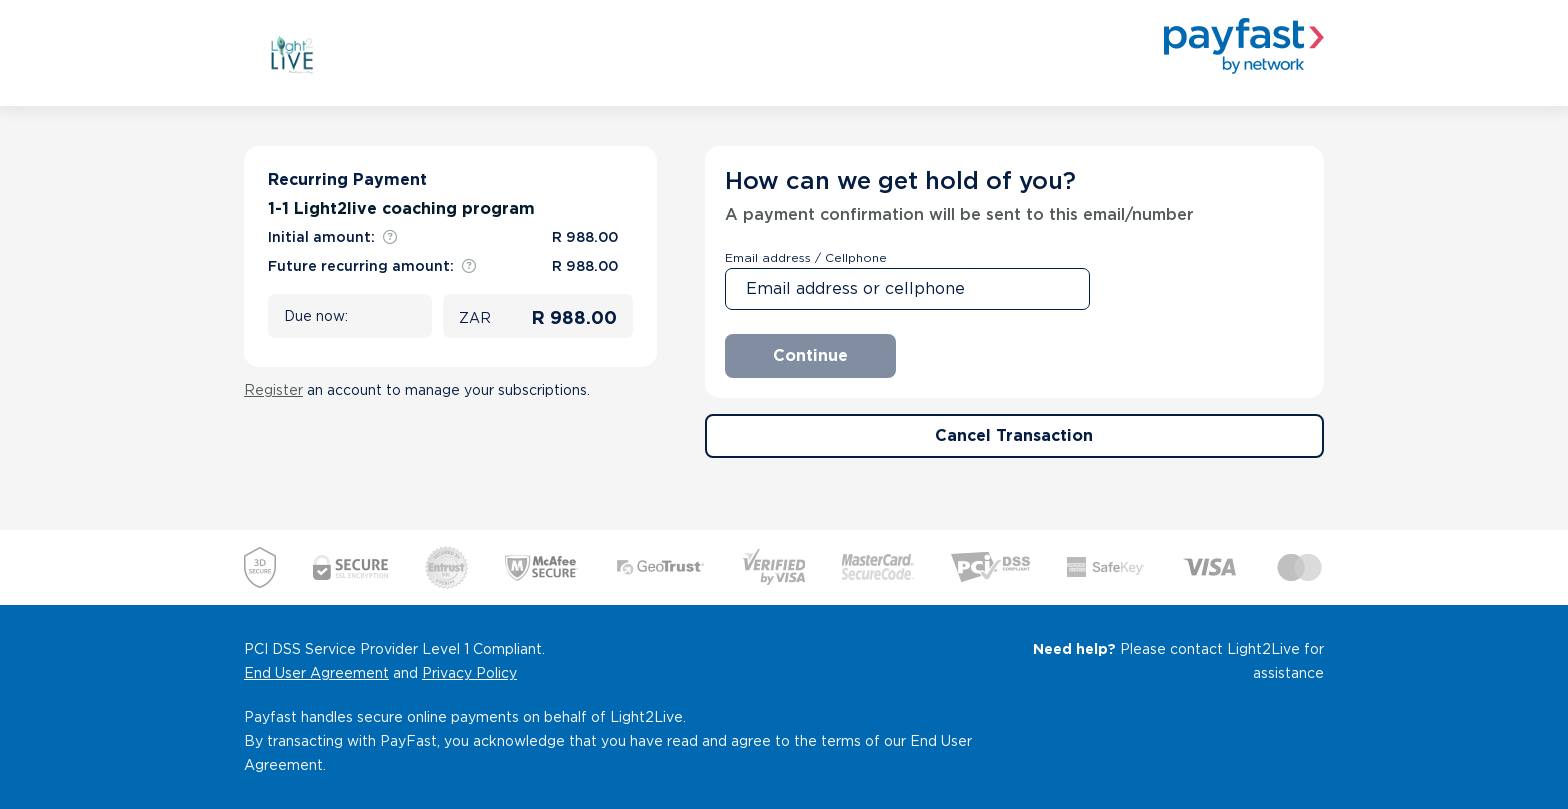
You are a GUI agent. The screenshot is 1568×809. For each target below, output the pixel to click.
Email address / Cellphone (806, 257)
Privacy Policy (469, 673)
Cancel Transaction (1014, 435)
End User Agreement (316, 673)
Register (273, 390)
